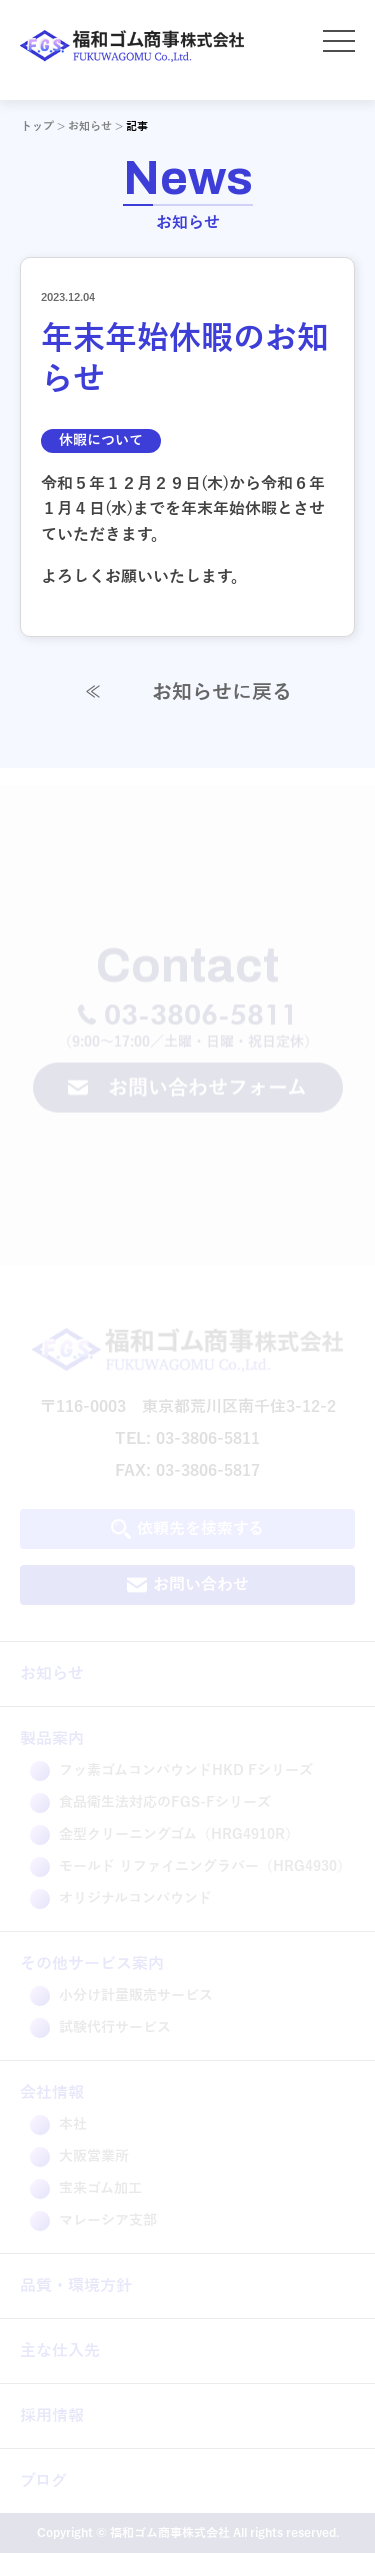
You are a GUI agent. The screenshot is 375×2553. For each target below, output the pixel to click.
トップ (37, 126)
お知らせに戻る (187, 692)
